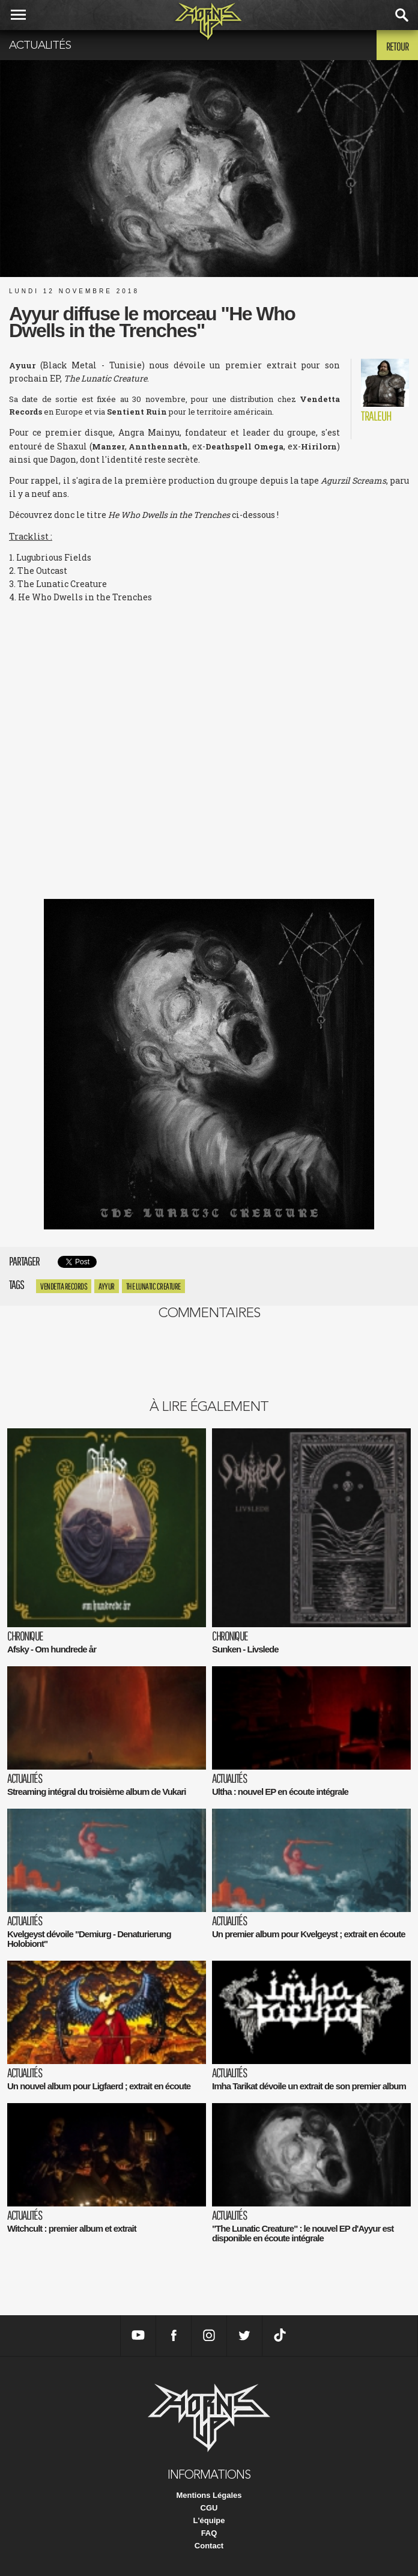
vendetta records (63, 1286)
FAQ (209, 2533)
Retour (397, 46)
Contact (209, 2545)
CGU (209, 2507)
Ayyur (106, 1286)
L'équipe (209, 2520)
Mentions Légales (208, 2495)
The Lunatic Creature (153, 1286)
